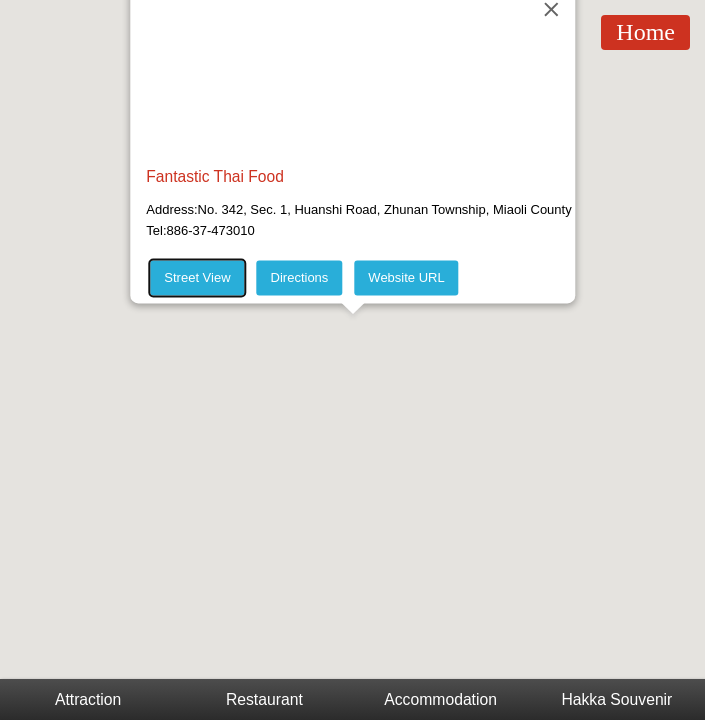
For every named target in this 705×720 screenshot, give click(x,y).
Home (645, 32)
